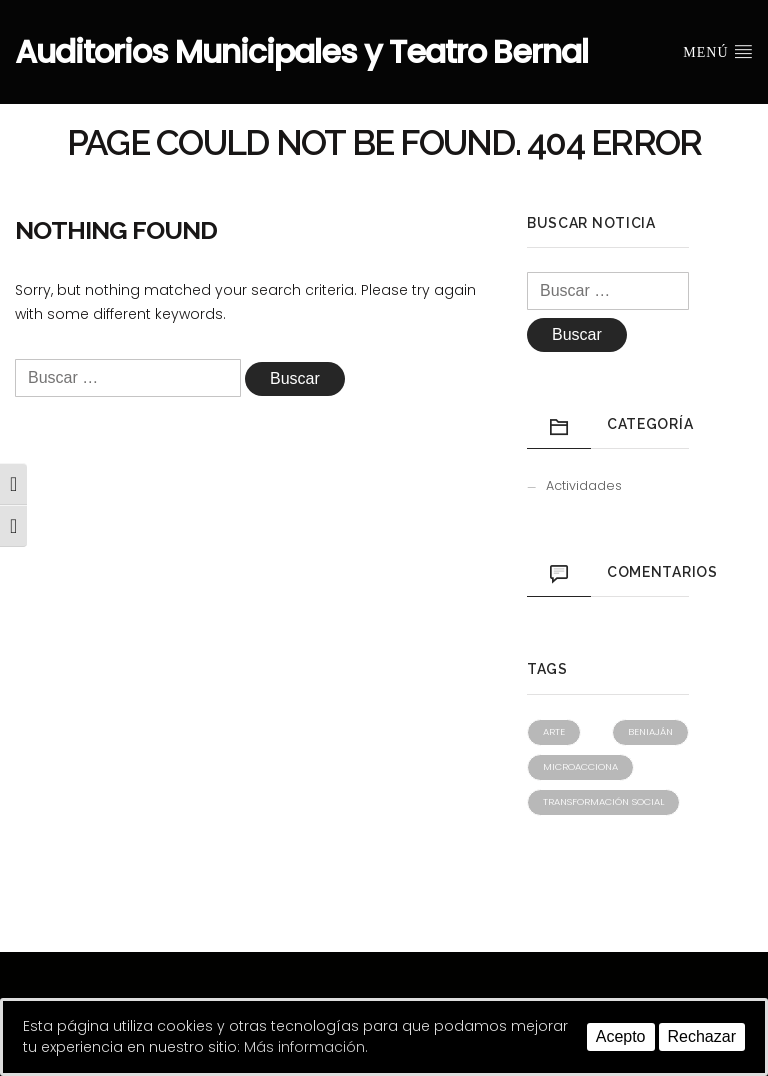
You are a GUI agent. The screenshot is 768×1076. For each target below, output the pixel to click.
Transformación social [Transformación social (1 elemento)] (603, 801)
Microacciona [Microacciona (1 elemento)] (580, 766)
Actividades (584, 485)
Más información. (306, 1047)
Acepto (621, 1036)
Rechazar (702, 1036)
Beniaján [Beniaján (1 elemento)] (650, 731)
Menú (718, 51)
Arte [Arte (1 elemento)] (554, 731)
